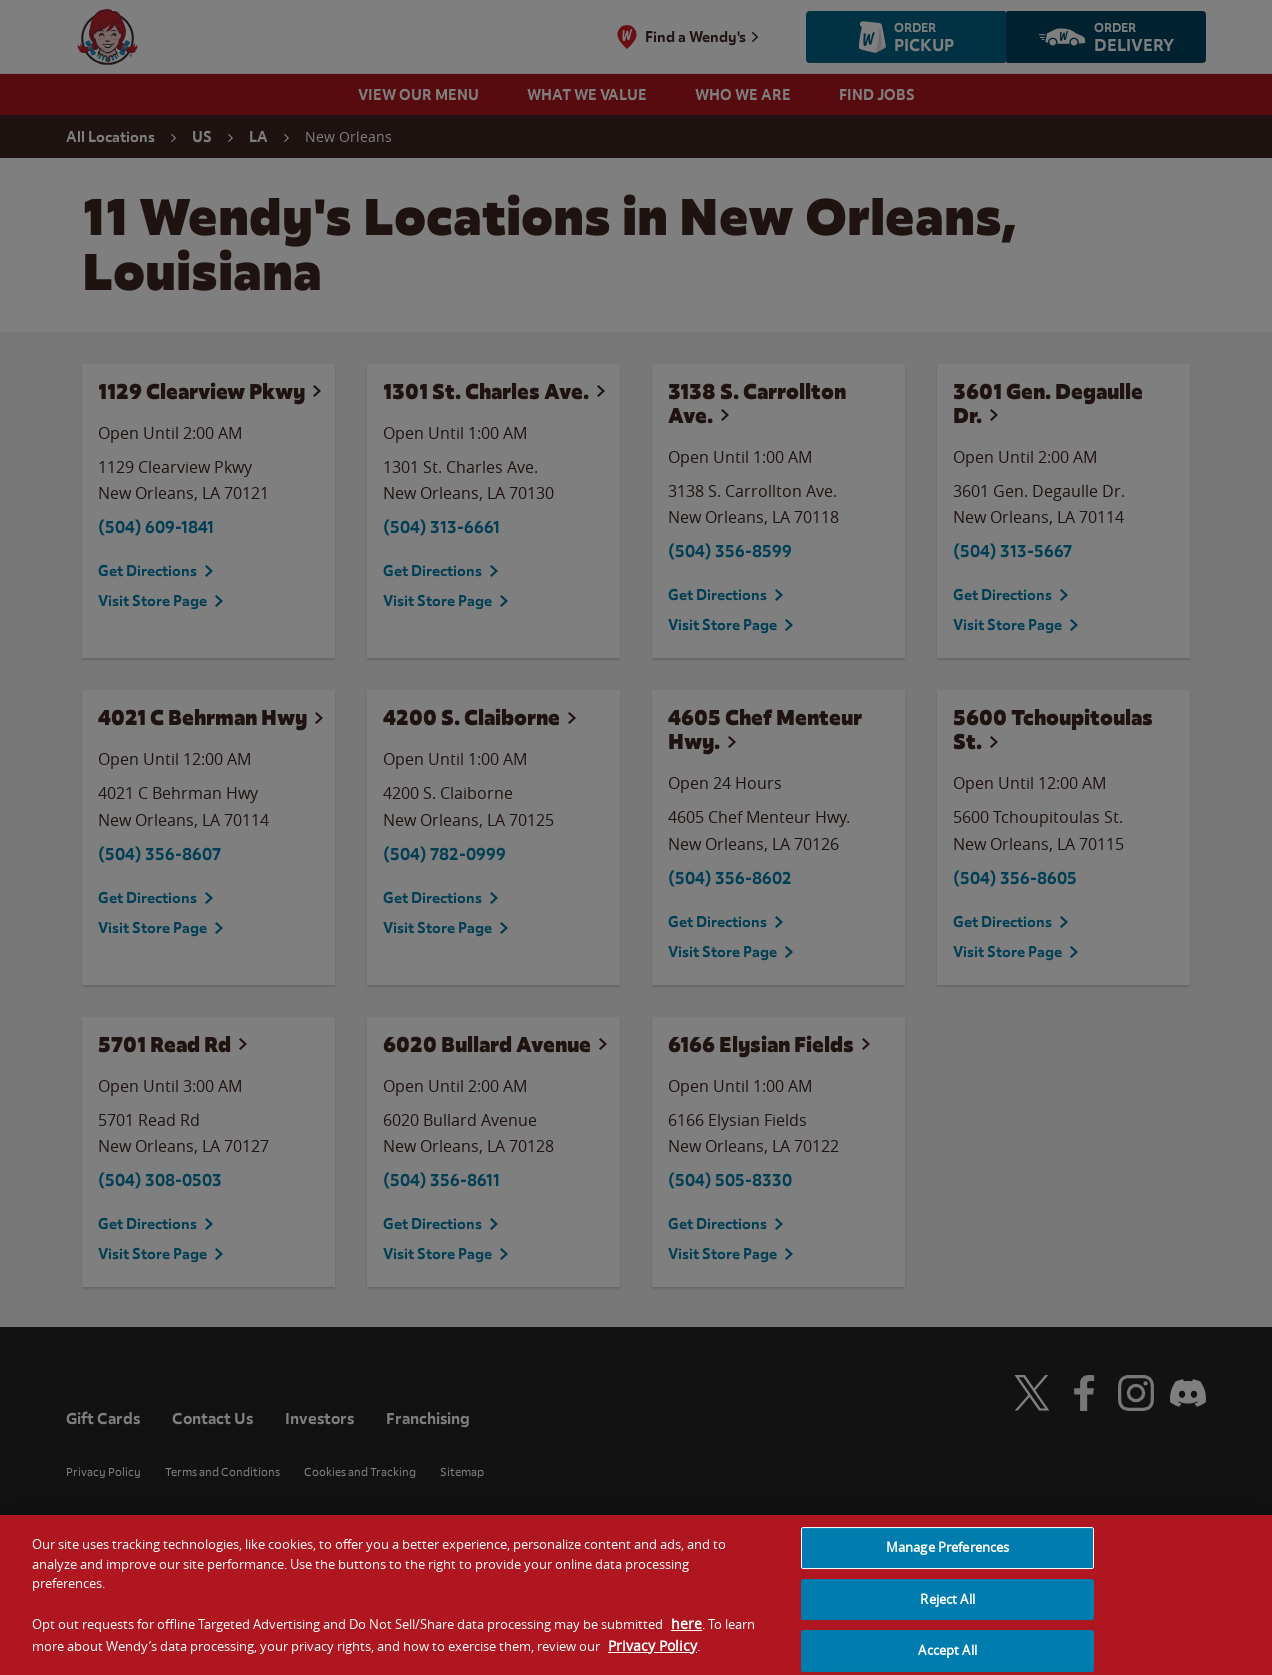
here (686, 1637)
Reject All (947, 1613)
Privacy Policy (652, 1659)
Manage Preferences (947, 1561)
